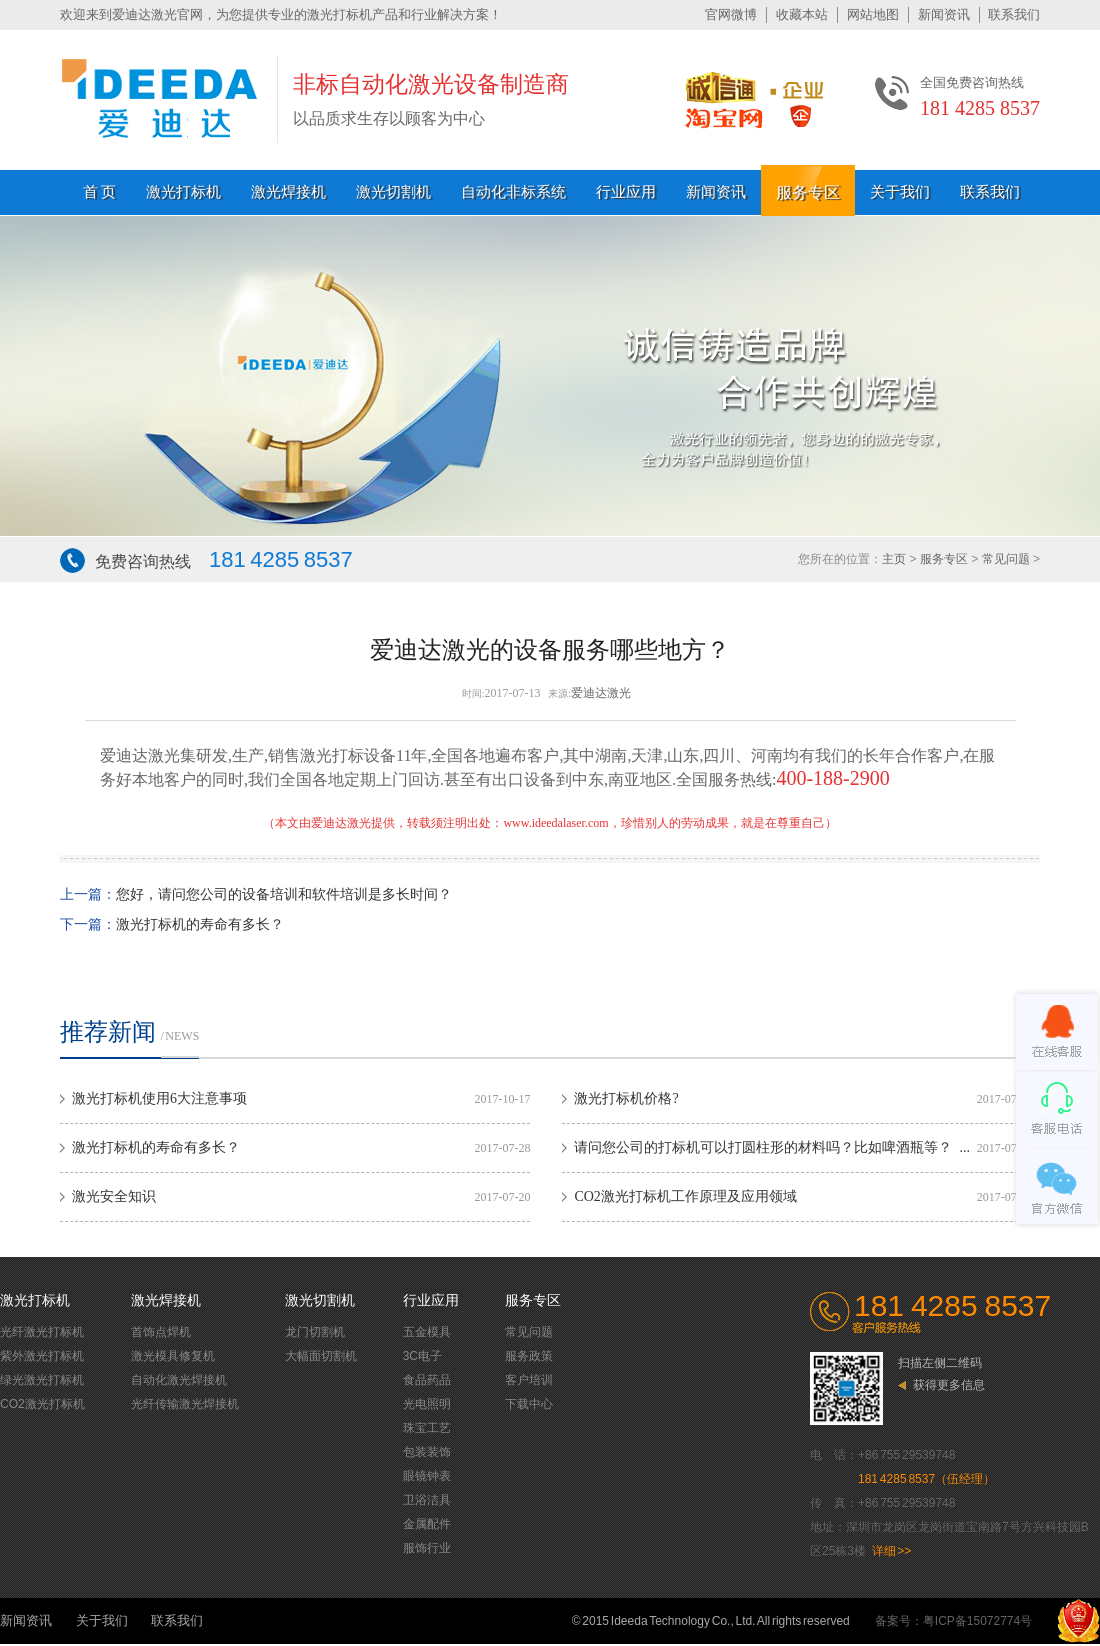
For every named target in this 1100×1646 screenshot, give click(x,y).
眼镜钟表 (427, 1476)
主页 (894, 559)
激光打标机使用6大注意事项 (159, 1098)
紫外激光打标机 (42, 1356)
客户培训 (529, 1380)
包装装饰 (427, 1452)
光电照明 (427, 1404)
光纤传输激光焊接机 (185, 1404)
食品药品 (427, 1380)
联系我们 (1014, 14)
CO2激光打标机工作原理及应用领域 (685, 1196)
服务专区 (808, 192)
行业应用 (626, 192)
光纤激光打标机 (42, 1332)
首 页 (100, 192)
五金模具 (427, 1332)
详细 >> (892, 1551)
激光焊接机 (288, 192)
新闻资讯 (944, 14)
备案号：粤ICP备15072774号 (953, 1621)
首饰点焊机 (161, 1332)
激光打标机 (183, 192)
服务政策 (529, 1356)
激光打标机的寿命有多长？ (200, 924)
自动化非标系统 (513, 192)
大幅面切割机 (321, 1356)
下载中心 (529, 1404)
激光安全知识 (114, 1196)
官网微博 (731, 14)
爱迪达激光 (601, 693)
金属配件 (427, 1524)
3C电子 (422, 1356)
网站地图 (873, 14)
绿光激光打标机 (42, 1380)
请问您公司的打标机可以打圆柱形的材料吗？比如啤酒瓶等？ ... (772, 1147)
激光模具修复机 (173, 1356)
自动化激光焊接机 (179, 1380)
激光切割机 (393, 192)
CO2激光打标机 (42, 1404)
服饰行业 (427, 1548)
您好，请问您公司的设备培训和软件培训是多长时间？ (284, 894)
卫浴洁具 (427, 1500)
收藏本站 (802, 14)
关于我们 (900, 192)
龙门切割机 (315, 1332)
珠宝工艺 (427, 1428)
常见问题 (1006, 559)
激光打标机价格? (626, 1098)
